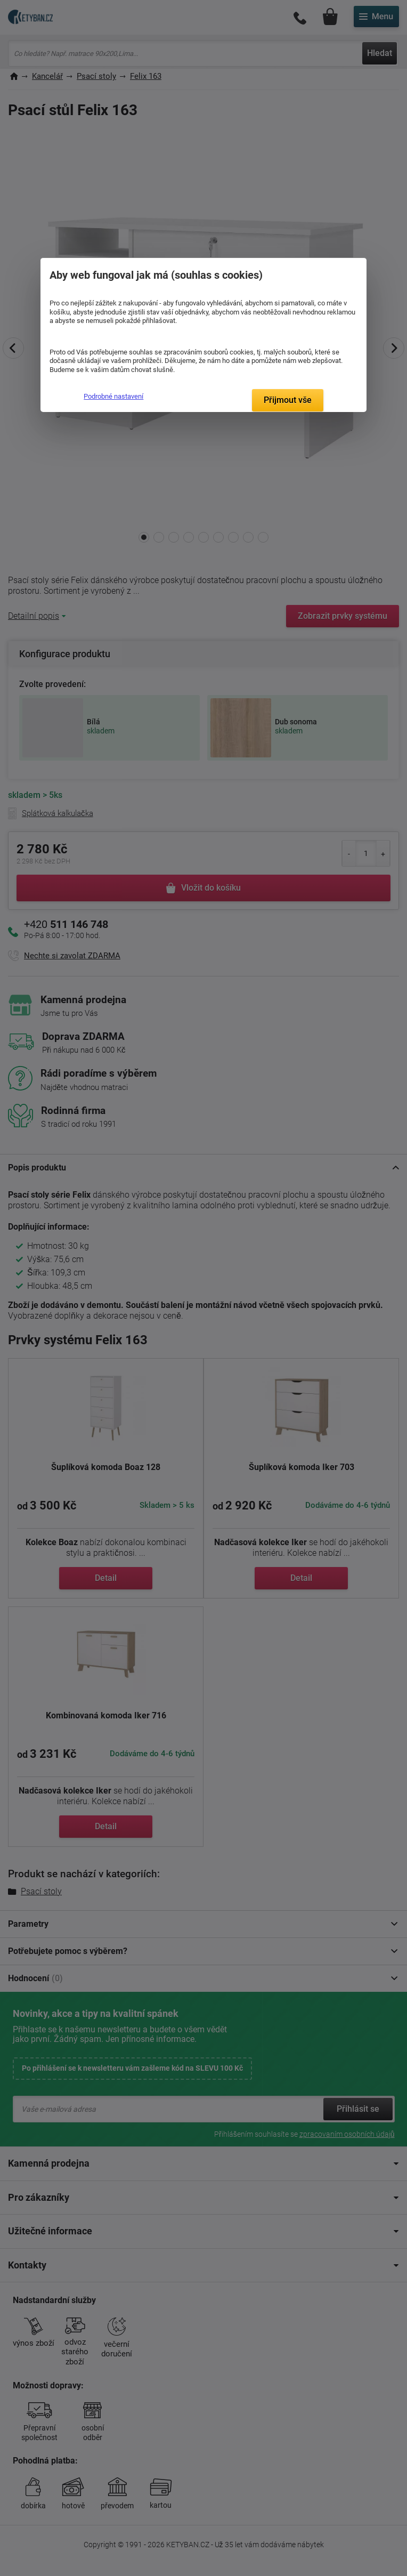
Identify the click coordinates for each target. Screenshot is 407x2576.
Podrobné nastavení (113, 396)
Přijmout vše (288, 400)
